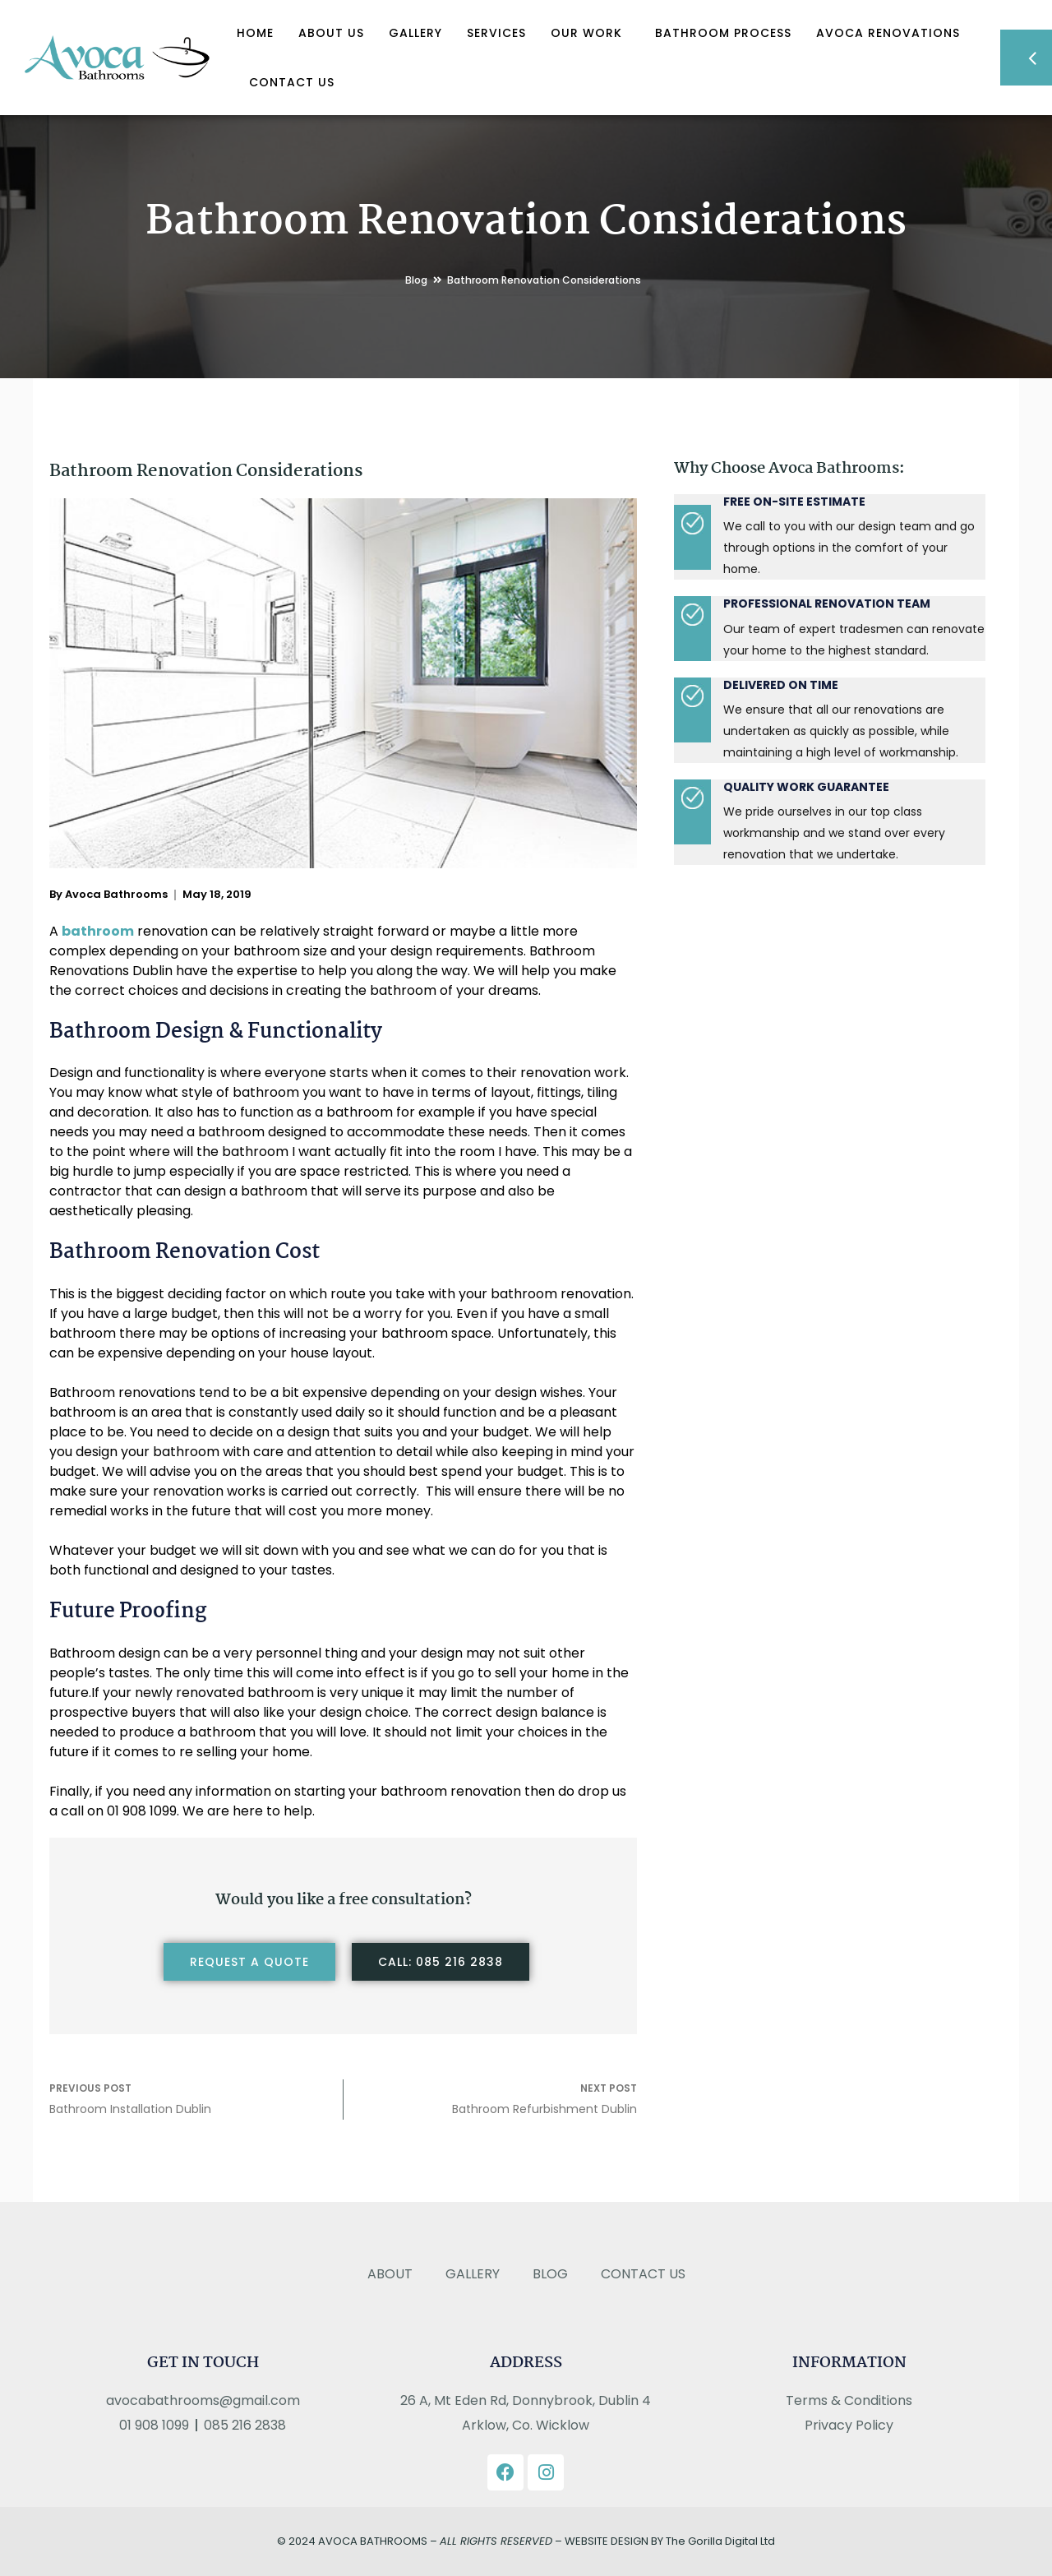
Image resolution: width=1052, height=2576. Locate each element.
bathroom (98, 931)
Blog (416, 280)
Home (255, 33)
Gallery (415, 33)
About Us (331, 33)
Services (496, 33)
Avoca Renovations (888, 33)
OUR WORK (590, 33)
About (390, 2273)
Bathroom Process (723, 33)
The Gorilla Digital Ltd (720, 2541)
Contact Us (292, 82)
